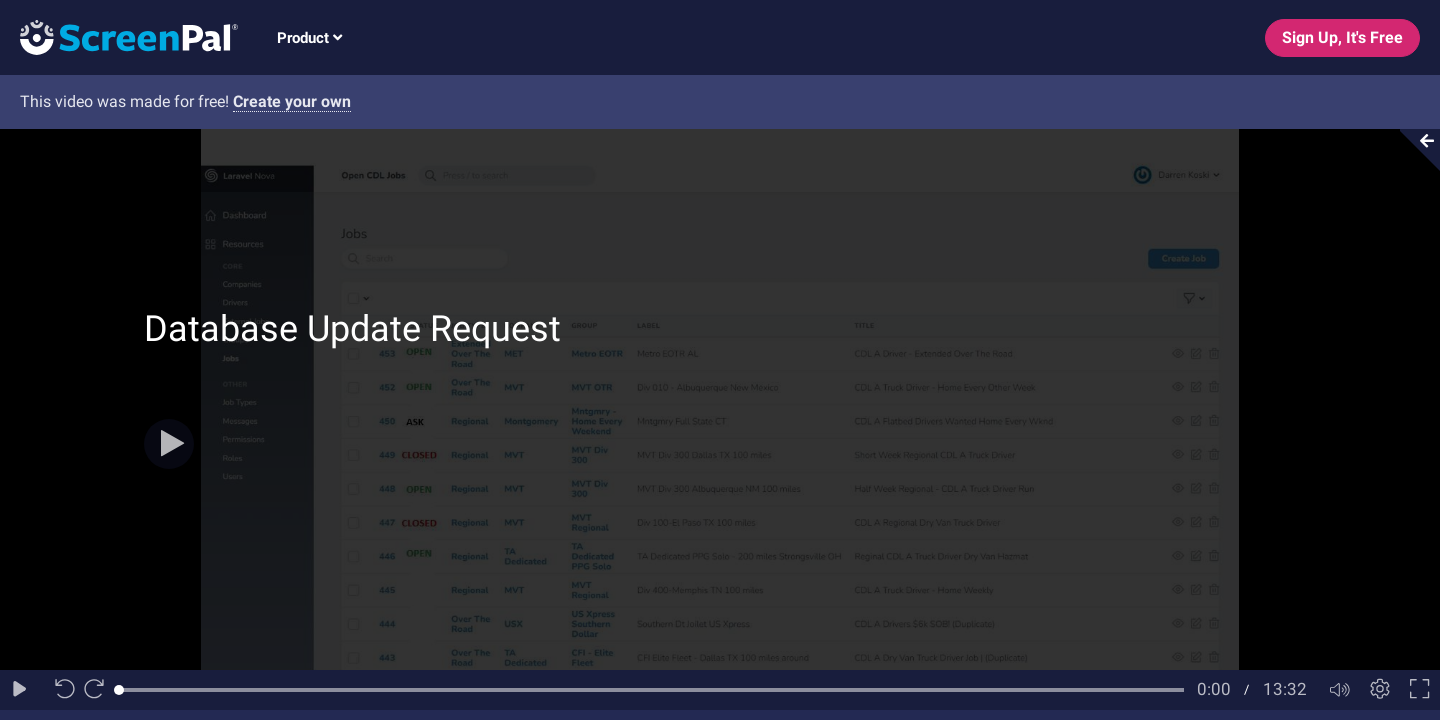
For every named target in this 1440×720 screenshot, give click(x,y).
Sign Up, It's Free (1342, 37)
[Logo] (119, 36)
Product (309, 38)
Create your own (292, 101)
